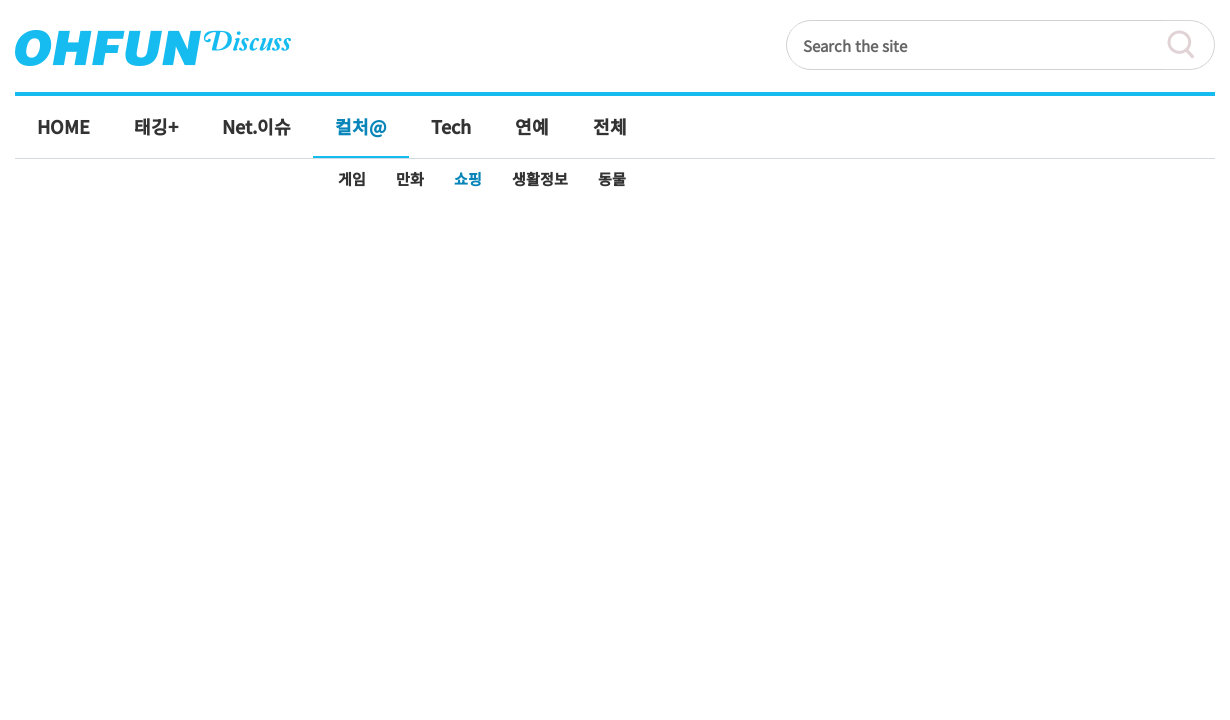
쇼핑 (468, 178)
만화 (410, 178)
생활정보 (540, 178)
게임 (352, 178)
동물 (612, 178)
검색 (1190, 45)
